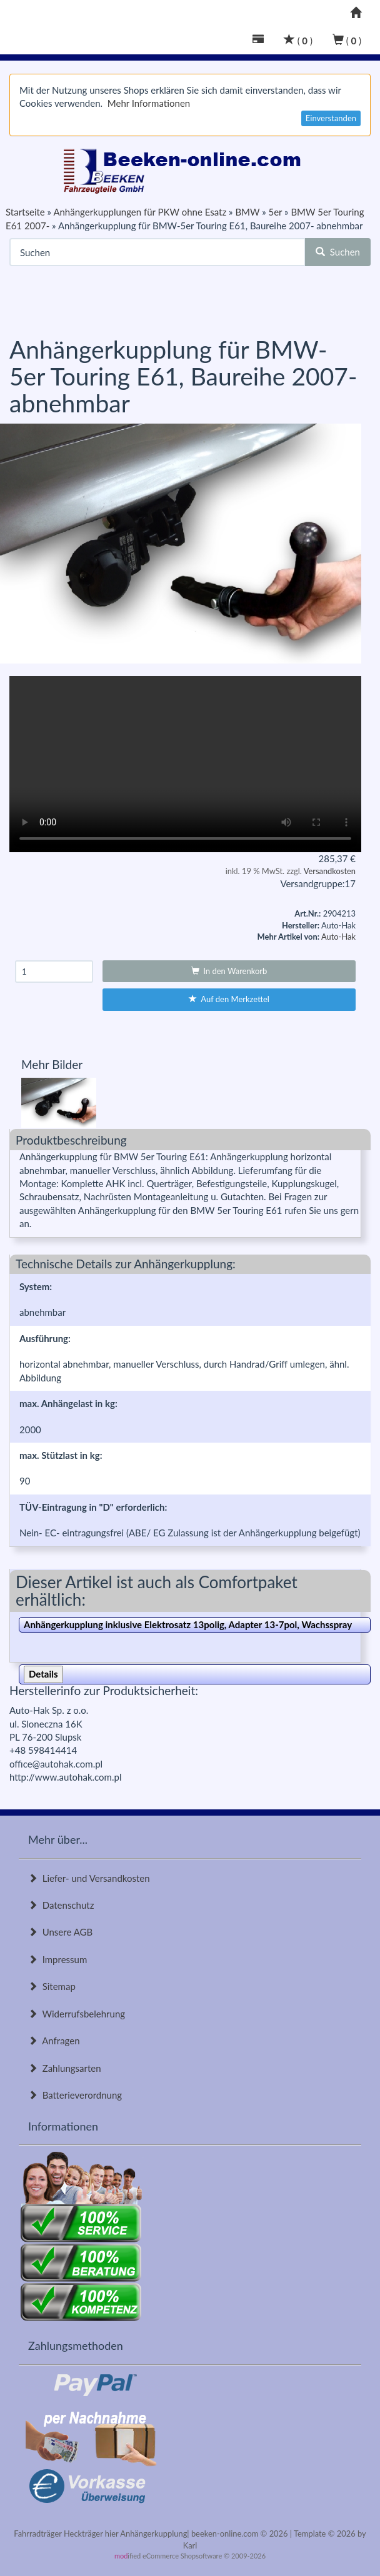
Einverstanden (331, 118)
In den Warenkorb (229, 971)
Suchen (338, 251)
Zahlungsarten (64, 2068)
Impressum (57, 1959)
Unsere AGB (60, 1931)
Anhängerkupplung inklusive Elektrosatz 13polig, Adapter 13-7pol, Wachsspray (188, 1624)
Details (43, 1673)
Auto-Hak (338, 937)
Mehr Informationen (149, 103)
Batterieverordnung (75, 2095)
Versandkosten (330, 871)
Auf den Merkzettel (229, 999)
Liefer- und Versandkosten (89, 1878)
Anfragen (54, 2040)
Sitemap (52, 1986)
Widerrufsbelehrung (76, 2013)
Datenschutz (61, 1905)
